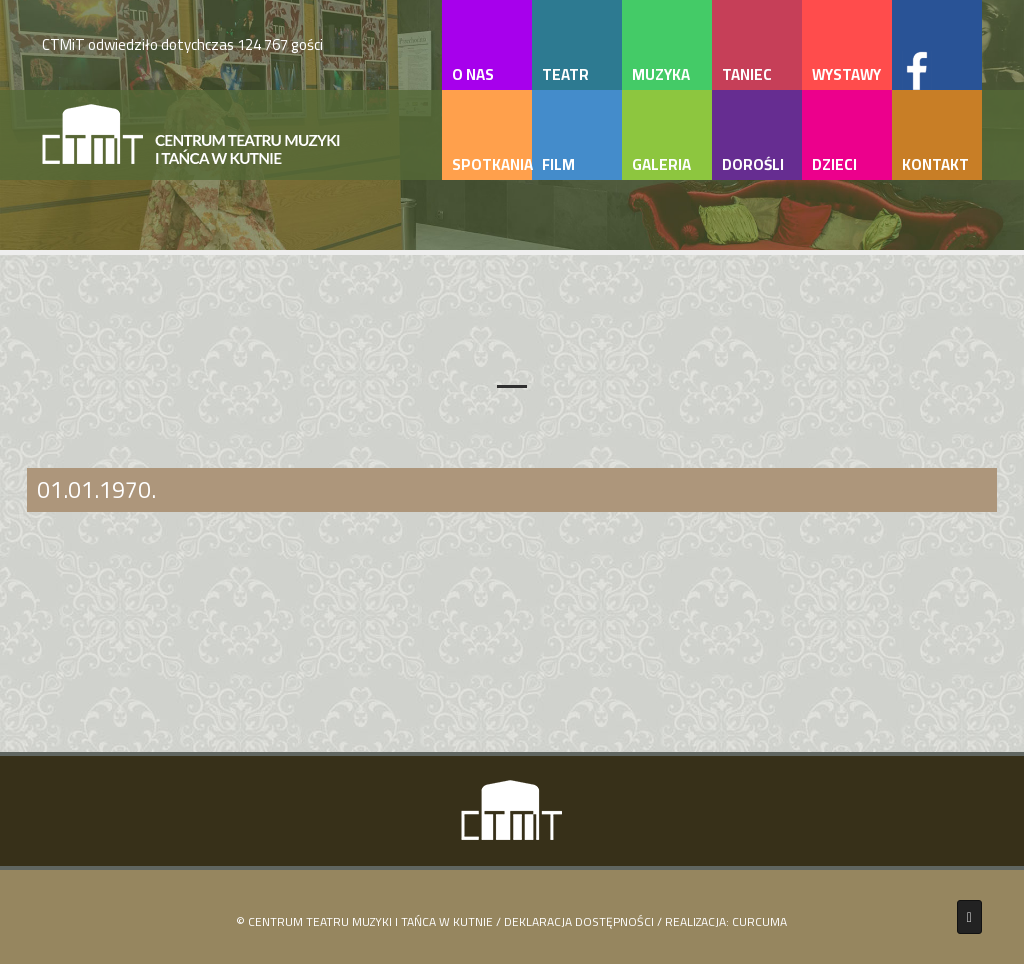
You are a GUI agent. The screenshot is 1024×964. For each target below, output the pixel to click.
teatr (565, 74)
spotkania (492, 164)
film (558, 164)
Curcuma (759, 921)
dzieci (834, 164)
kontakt (935, 164)
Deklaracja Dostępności (579, 921)
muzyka (661, 74)
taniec (747, 74)
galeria (661, 164)
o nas (473, 74)
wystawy (846, 74)
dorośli (753, 164)
